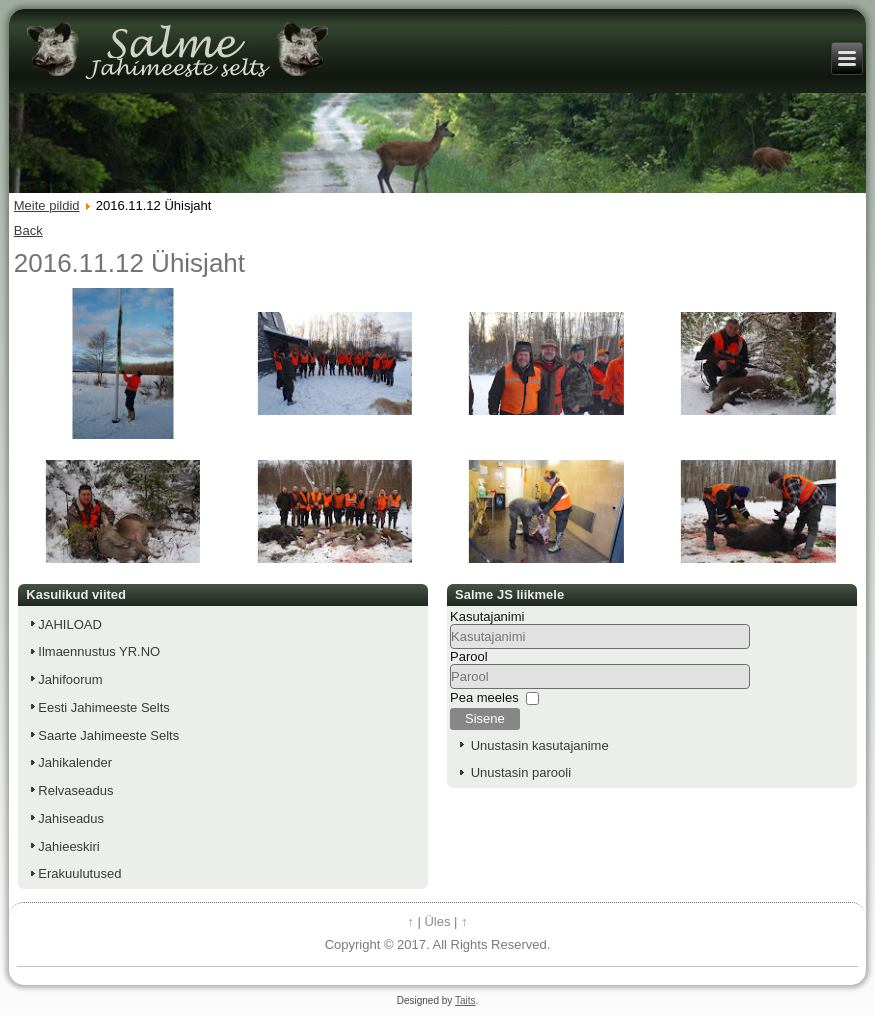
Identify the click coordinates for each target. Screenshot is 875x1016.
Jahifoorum (70, 679)
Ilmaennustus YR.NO (99, 651)
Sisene (485, 718)
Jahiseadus (71, 818)
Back (28, 230)
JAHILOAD (70, 624)
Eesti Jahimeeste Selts (104, 707)
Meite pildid (47, 205)
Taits (465, 1000)
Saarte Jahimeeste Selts (108, 735)
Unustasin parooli (521, 772)
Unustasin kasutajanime (540, 745)
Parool (469, 656)
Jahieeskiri (68, 846)
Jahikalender (75, 762)
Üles (437, 921)
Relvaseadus (75, 790)
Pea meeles (484, 697)
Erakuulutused (79, 873)
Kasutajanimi (487, 616)
